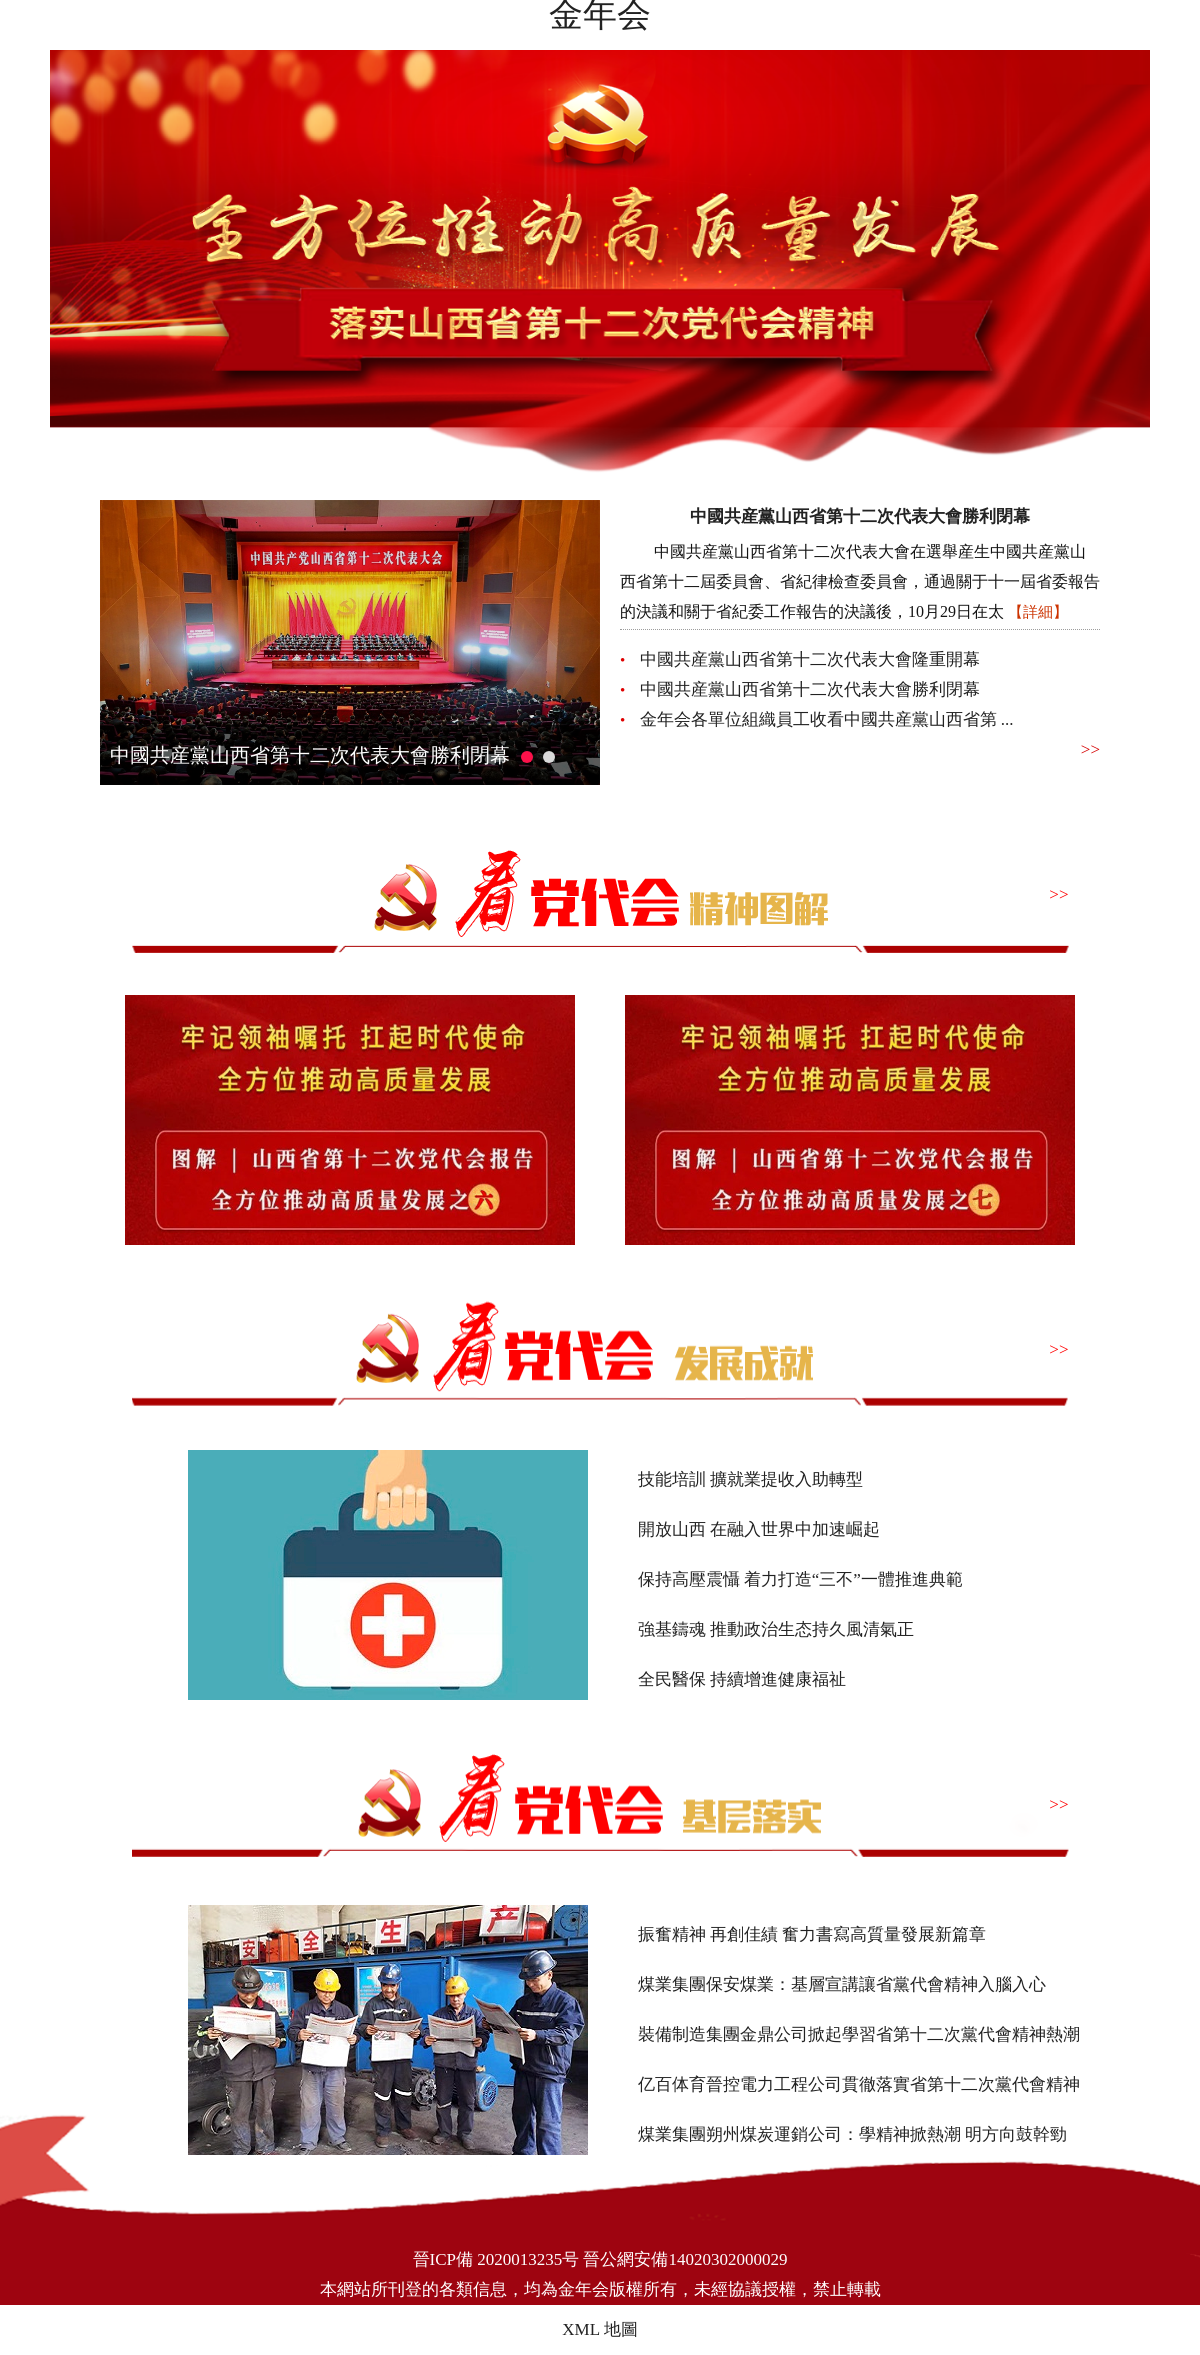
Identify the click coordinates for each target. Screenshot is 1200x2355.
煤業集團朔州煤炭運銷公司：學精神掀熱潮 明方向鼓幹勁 (852, 2134)
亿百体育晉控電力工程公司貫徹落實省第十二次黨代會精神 (859, 2084)
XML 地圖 (599, 2329)
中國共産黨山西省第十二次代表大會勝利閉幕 (310, 755)
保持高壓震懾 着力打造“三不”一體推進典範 (800, 1579)
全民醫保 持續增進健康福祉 (742, 1679)
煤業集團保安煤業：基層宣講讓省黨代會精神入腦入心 (842, 1984)
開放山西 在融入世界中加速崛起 (759, 1529)
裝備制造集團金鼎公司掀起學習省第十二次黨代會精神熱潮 (859, 2034)
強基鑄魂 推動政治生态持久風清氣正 (776, 1629)
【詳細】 (1038, 612)
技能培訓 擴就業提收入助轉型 (750, 1479)
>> (1090, 749)
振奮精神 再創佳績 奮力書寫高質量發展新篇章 (812, 1934)
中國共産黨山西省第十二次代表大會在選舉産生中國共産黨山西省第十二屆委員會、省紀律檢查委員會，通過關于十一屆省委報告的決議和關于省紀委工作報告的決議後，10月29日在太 (860, 581)
